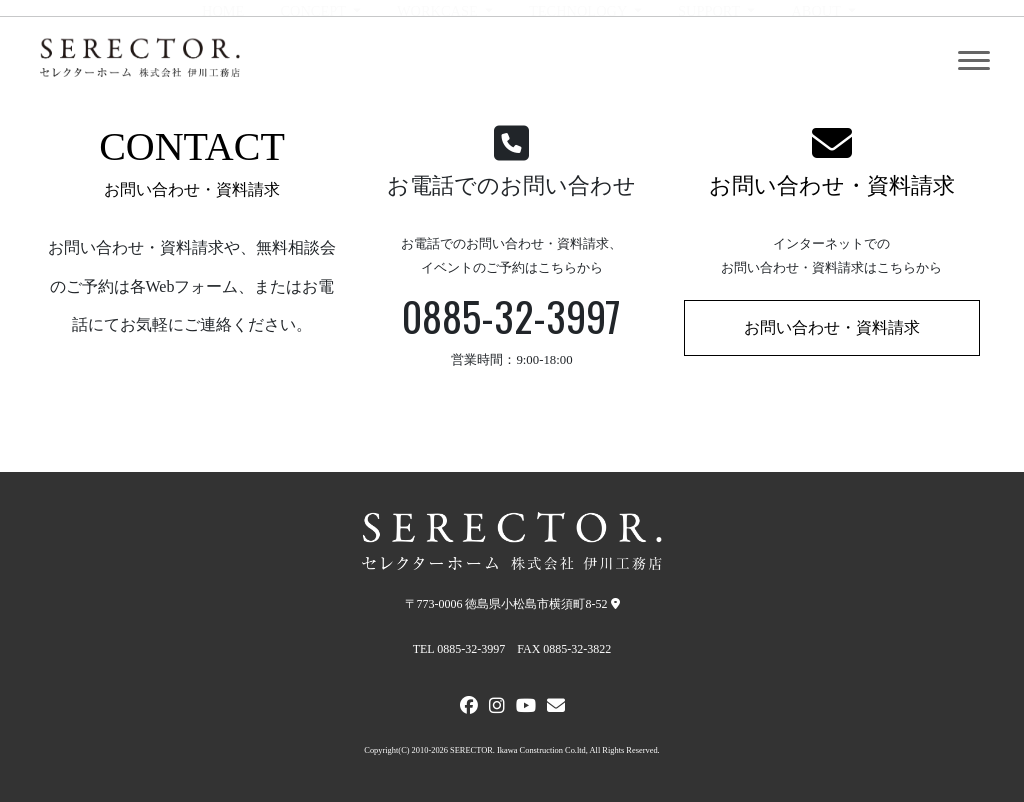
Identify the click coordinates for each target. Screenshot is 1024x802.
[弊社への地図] (615, 604)
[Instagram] (497, 708)
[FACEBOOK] (469, 708)
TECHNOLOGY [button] (579, 61)
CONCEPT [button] (314, 61)
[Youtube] (526, 708)
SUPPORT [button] (711, 61)
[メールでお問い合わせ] (556, 708)
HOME (223, 61)
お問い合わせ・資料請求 (832, 185)
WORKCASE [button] (439, 61)
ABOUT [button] (817, 61)
